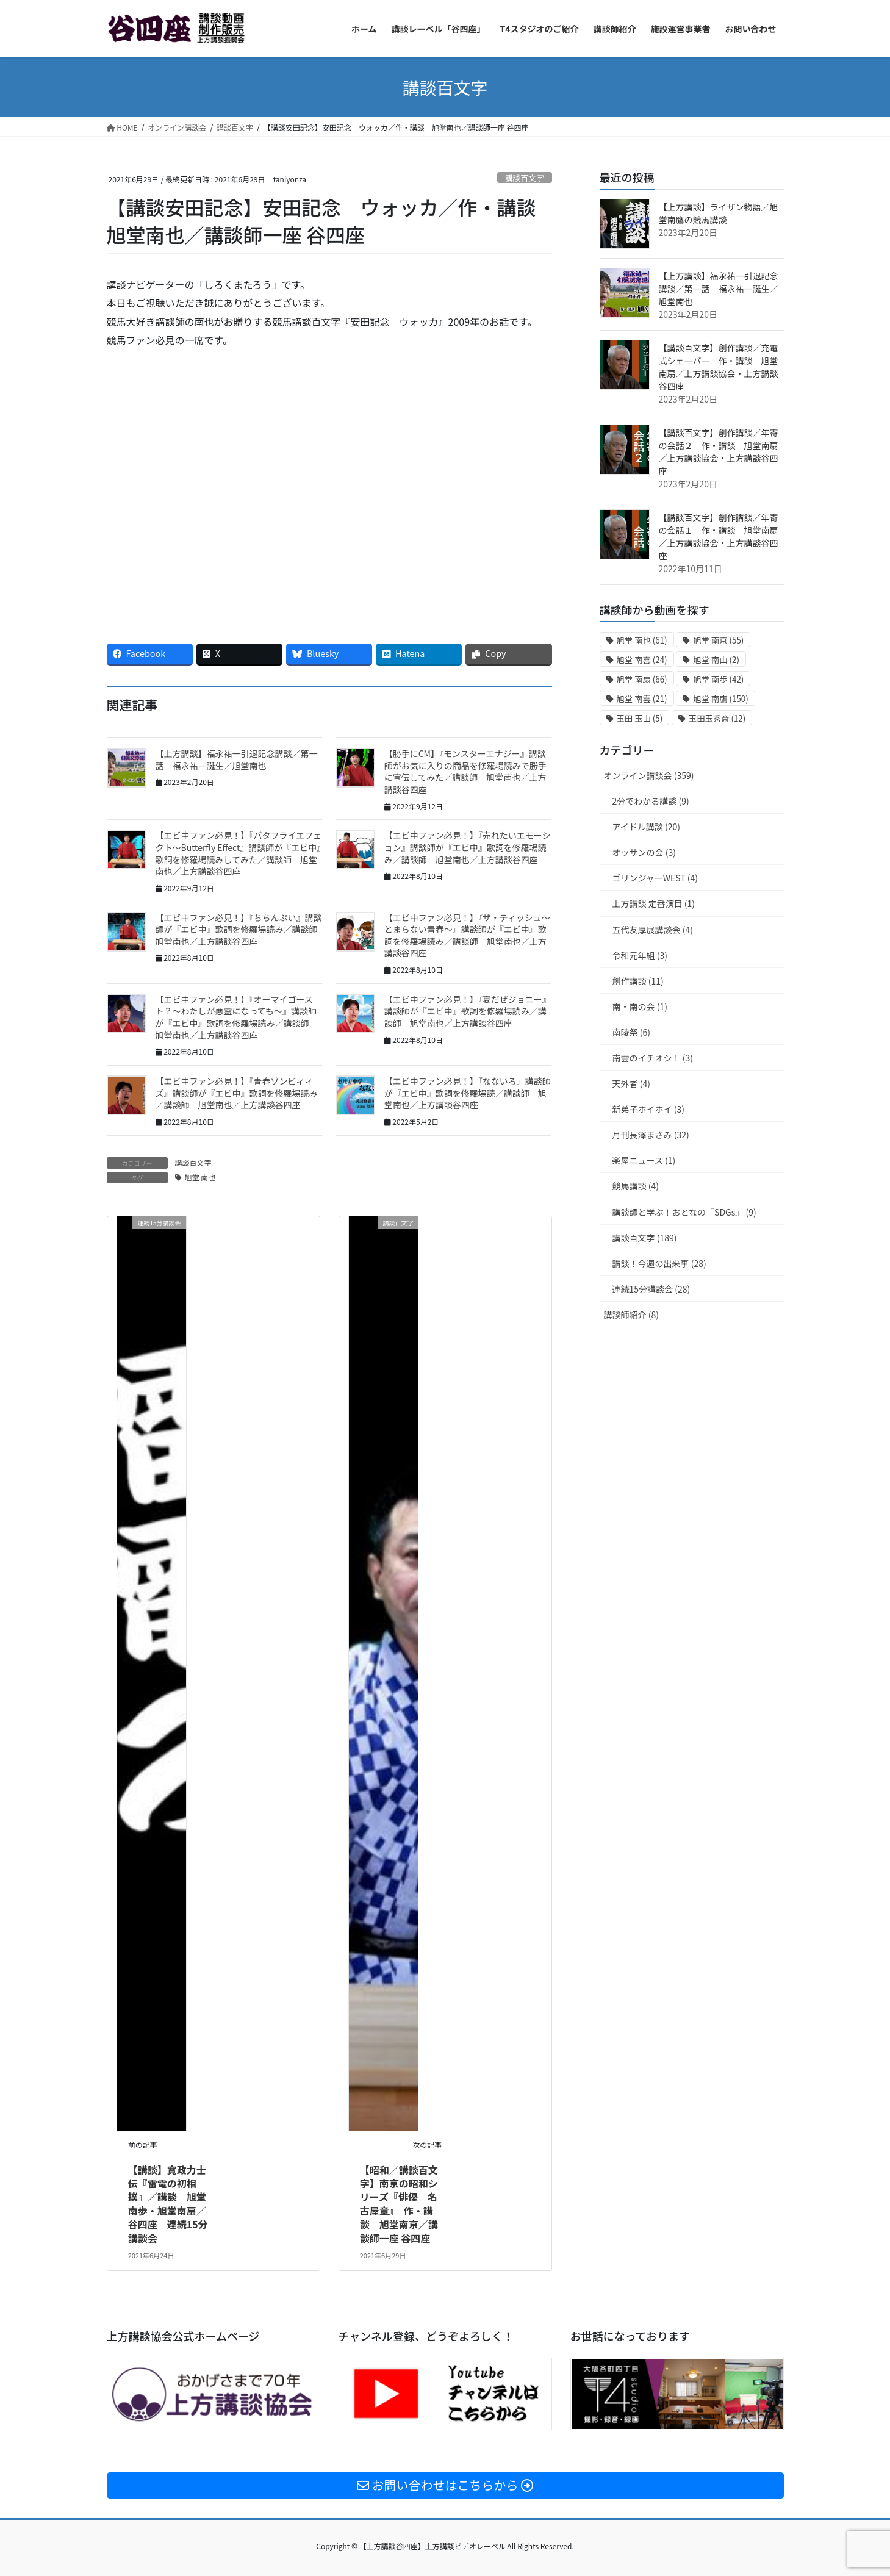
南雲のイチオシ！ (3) (652, 1058)
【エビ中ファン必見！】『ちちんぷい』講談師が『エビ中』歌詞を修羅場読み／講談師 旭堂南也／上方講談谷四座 (241, 929)
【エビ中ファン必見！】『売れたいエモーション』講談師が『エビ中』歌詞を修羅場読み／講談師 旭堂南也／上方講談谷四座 (467, 847)
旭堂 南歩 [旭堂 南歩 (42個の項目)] (718, 679)
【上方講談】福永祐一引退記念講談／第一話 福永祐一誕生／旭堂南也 (237, 759)
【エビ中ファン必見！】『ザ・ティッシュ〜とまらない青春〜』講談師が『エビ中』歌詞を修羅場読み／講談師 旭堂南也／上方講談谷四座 (467, 935)
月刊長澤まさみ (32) (650, 1134)
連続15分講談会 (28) (651, 1289)
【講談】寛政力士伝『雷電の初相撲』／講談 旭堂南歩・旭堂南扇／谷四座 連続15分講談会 (168, 2203)
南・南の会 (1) (639, 1006)
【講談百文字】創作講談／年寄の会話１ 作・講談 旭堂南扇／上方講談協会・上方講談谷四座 (718, 536)
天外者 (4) (631, 1083)
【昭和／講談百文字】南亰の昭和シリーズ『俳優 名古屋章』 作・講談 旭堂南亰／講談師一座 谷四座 (399, 2203)
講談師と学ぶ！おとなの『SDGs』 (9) (684, 1212)
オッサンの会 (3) (644, 852)
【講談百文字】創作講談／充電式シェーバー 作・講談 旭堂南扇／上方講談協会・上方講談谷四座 (718, 367)
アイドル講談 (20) (646, 826)
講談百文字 (524, 178)
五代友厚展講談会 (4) (652, 930)
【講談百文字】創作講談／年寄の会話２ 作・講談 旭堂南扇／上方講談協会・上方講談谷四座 (718, 451)
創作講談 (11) (638, 981)
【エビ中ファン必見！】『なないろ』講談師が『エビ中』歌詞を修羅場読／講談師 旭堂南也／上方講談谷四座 (467, 1093)
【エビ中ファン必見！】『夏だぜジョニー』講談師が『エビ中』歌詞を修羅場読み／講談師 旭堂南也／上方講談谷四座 (467, 1011)
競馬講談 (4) (635, 1186)
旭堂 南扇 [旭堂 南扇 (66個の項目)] (642, 679)
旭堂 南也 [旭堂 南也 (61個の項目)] (642, 640)
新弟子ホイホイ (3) (648, 1109)
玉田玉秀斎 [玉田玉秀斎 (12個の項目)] (717, 718)
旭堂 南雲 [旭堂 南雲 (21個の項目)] (642, 699)
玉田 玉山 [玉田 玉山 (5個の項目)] (640, 718)
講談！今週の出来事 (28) (659, 1263)
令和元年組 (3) (639, 955)
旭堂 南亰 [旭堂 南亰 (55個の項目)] (718, 640)
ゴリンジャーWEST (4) (655, 878)
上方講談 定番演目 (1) (653, 903)
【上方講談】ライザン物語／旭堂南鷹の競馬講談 (718, 213)
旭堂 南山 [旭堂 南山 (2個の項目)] (716, 660)
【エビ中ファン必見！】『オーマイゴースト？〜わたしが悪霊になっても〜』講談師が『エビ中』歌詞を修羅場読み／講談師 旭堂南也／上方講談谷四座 (237, 1017)
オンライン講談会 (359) (649, 775)
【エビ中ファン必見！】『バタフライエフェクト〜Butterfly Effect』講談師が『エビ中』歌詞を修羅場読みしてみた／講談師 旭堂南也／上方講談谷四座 (239, 853)
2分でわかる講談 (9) (650, 801)
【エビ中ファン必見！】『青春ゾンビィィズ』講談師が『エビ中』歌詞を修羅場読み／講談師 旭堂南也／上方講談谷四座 (237, 1093)
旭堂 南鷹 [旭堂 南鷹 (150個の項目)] (720, 699)
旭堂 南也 (200, 1177)
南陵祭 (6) (631, 1032)
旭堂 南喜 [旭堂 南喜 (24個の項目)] (642, 660)
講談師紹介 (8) (631, 1314)
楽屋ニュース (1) (644, 1160)
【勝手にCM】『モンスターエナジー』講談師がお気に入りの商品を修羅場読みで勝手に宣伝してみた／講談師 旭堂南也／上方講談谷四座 (465, 771)
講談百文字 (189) (644, 1238)
